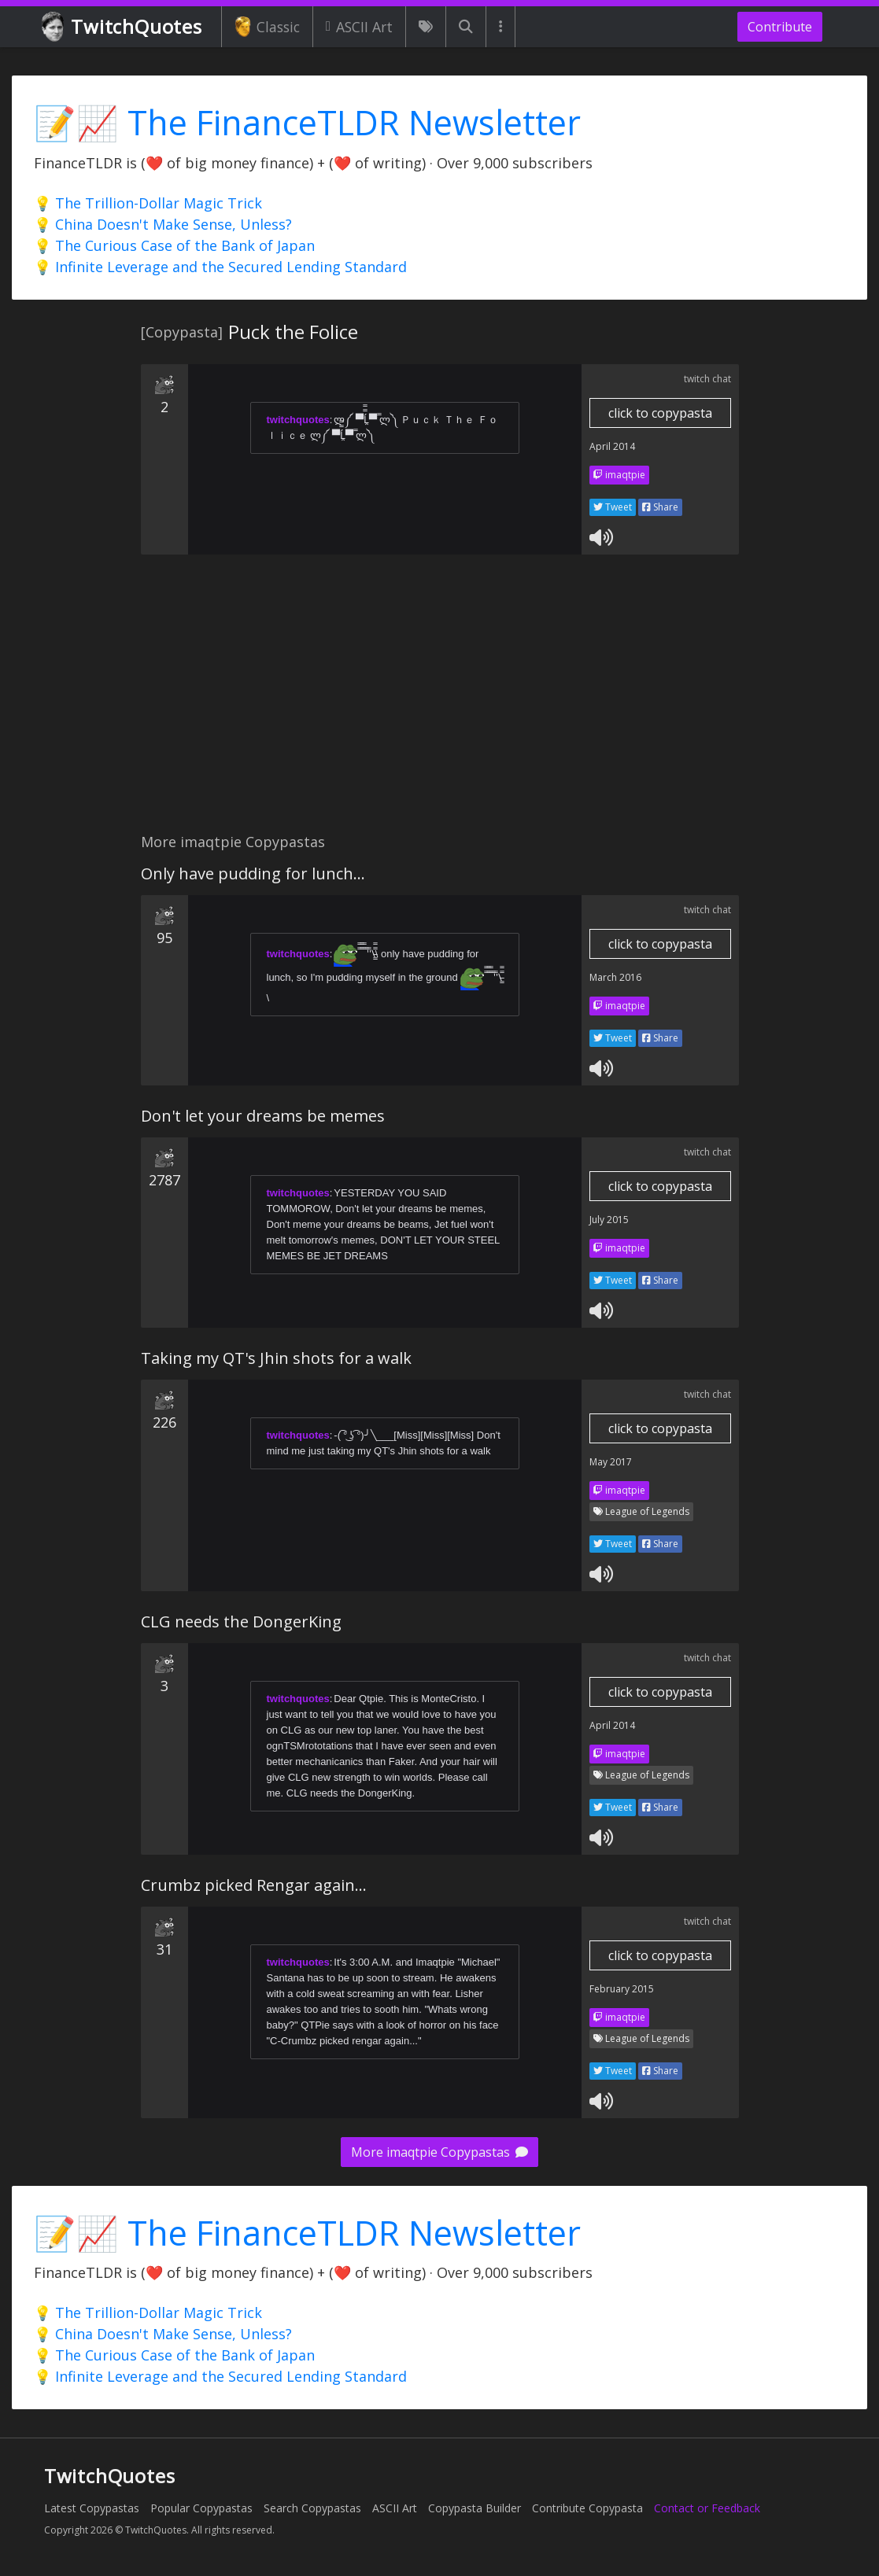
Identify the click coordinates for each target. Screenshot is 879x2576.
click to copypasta (660, 413)
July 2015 (609, 1219)
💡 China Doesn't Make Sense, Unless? (163, 224)
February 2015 (621, 1989)
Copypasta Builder (474, 2507)
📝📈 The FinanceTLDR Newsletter (307, 122)
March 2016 (615, 977)
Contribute (780, 26)
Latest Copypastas (91, 2507)
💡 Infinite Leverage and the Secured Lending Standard (220, 266)
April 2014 (612, 446)
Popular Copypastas (201, 2507)
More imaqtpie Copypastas (439, 2152)
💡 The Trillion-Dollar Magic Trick (148, 202)
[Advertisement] (439, 702)
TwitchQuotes (123, 27)
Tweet (612, 507)
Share (660, 507)
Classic (267, 27)
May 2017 (610, 1462)
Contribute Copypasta (587, 2507)
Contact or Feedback (707, 2507)
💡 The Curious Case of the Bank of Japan (174, 245)
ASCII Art (359, 26)
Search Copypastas (312, 2507)
